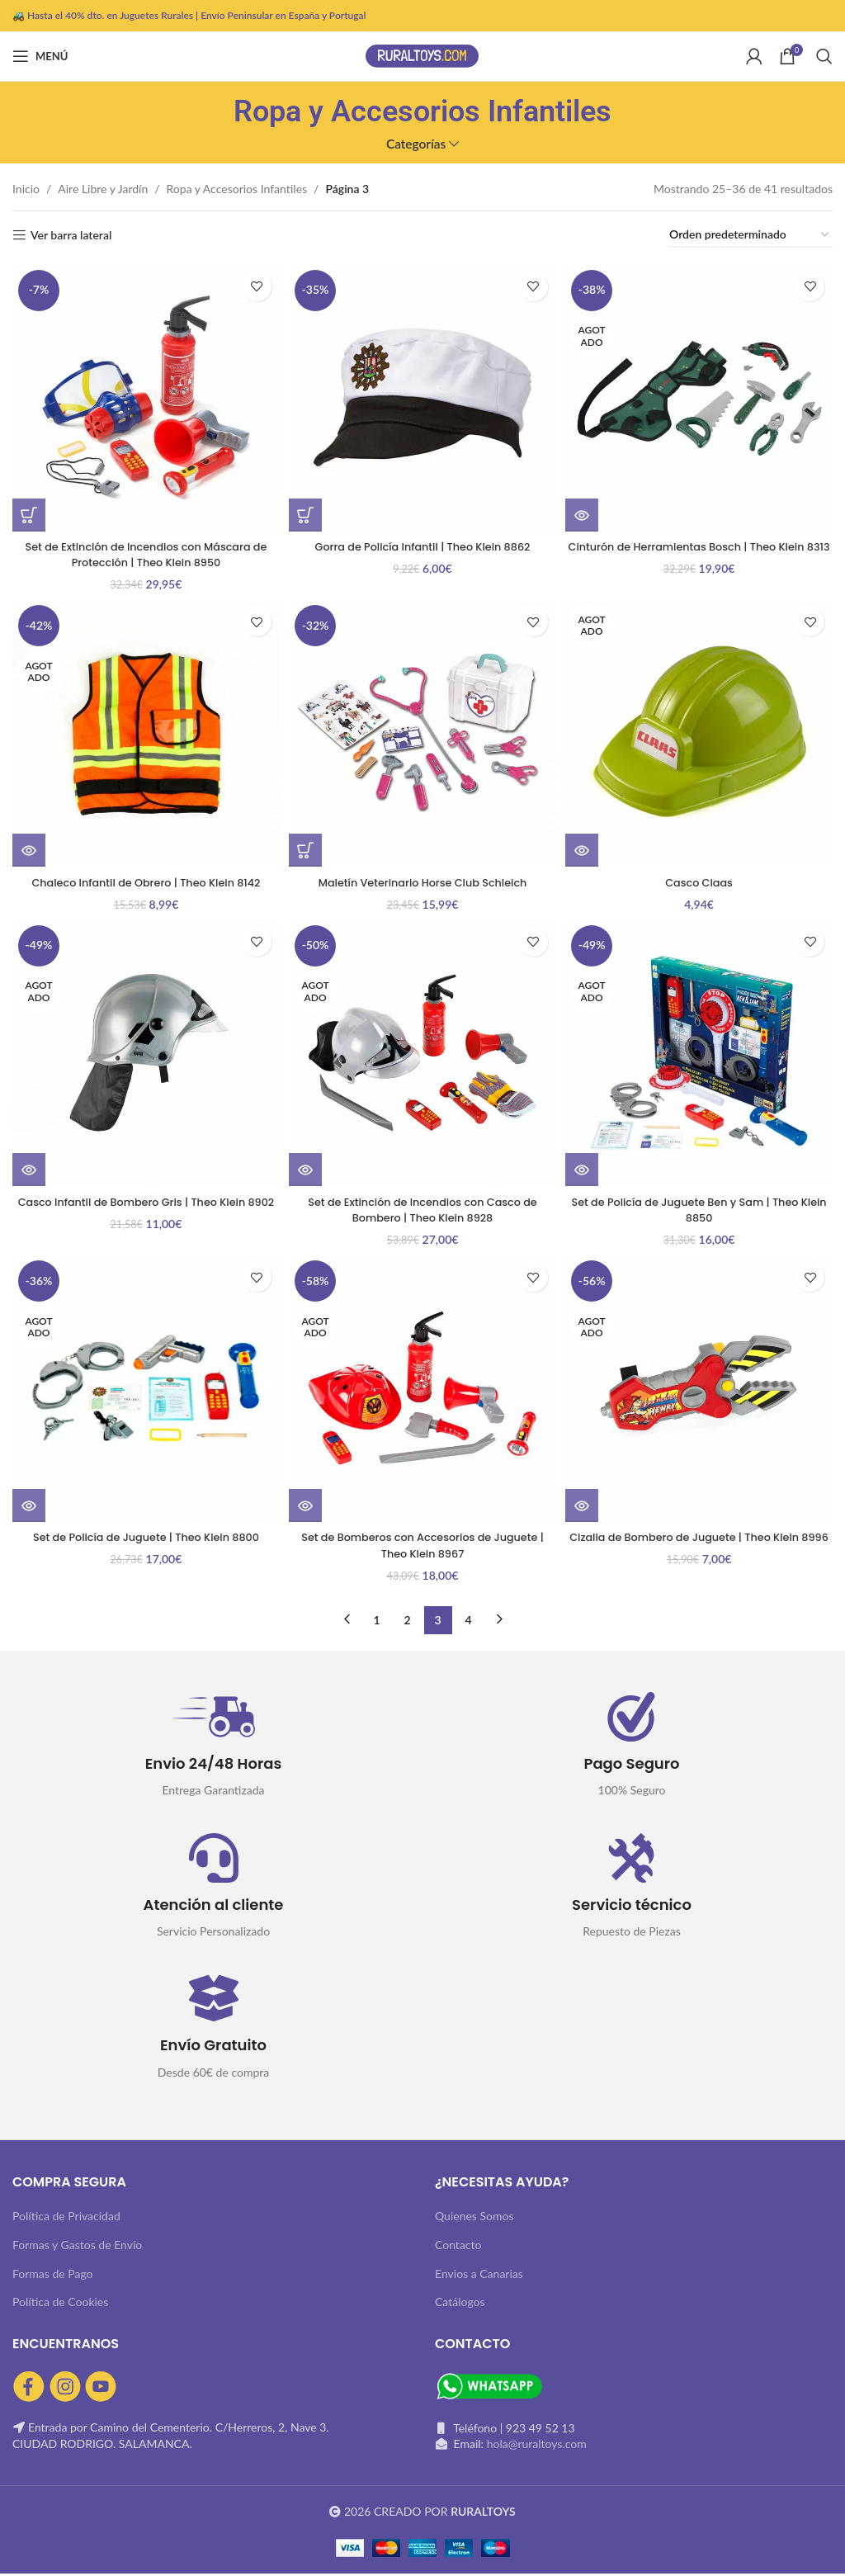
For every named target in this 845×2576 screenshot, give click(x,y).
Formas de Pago (52, 2276)
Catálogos (460, 2304)
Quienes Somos (474, 2218)
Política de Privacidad (66, 2218)
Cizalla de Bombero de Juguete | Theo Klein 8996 (701, 1547)
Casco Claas (701, 880)
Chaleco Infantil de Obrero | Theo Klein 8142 (143, 880)
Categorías (416, 144)
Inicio (26, 189)
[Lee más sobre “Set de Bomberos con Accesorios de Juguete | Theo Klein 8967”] (307, 1507)
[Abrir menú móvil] (40, 56)
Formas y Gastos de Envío (77, 2247)
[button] (28, 510)
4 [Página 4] (468, 1621)
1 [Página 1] (376, 1621)
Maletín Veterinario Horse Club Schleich (422, 880)
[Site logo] (422, 55)
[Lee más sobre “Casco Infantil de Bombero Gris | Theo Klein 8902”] (28, 1169)
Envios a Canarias (479, 2276)
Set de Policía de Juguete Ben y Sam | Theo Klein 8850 (701, 1210)
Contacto (458, 2247)
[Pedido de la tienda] (750, 236)
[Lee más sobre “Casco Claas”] (586, 847)
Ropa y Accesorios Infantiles (237, 189)
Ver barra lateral (71, 235)
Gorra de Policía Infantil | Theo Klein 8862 (422, 541)
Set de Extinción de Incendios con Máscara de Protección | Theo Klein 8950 (143, 549)
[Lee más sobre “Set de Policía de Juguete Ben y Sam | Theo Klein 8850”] (586, 1169)
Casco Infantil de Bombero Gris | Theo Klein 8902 (144, 1210)
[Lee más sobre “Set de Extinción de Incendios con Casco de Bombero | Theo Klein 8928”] (307, 1169)
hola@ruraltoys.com (537, 2446)
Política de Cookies (60, 2304)
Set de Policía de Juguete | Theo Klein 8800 (144, 1539)
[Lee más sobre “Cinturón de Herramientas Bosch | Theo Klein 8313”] (586, 510)
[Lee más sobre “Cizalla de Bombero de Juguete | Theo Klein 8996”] (586, 1507)
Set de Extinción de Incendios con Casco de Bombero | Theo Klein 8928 (423, 1210)
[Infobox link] (213, 1748)
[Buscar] (824, 56)
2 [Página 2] (407, 1621)
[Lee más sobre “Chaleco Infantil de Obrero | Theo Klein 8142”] (28, 847)
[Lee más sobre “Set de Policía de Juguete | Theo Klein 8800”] (28, 1507)
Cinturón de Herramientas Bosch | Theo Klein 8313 (701, 549)
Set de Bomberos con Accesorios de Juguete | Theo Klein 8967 (422, 1547)
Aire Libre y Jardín (103, 189)
